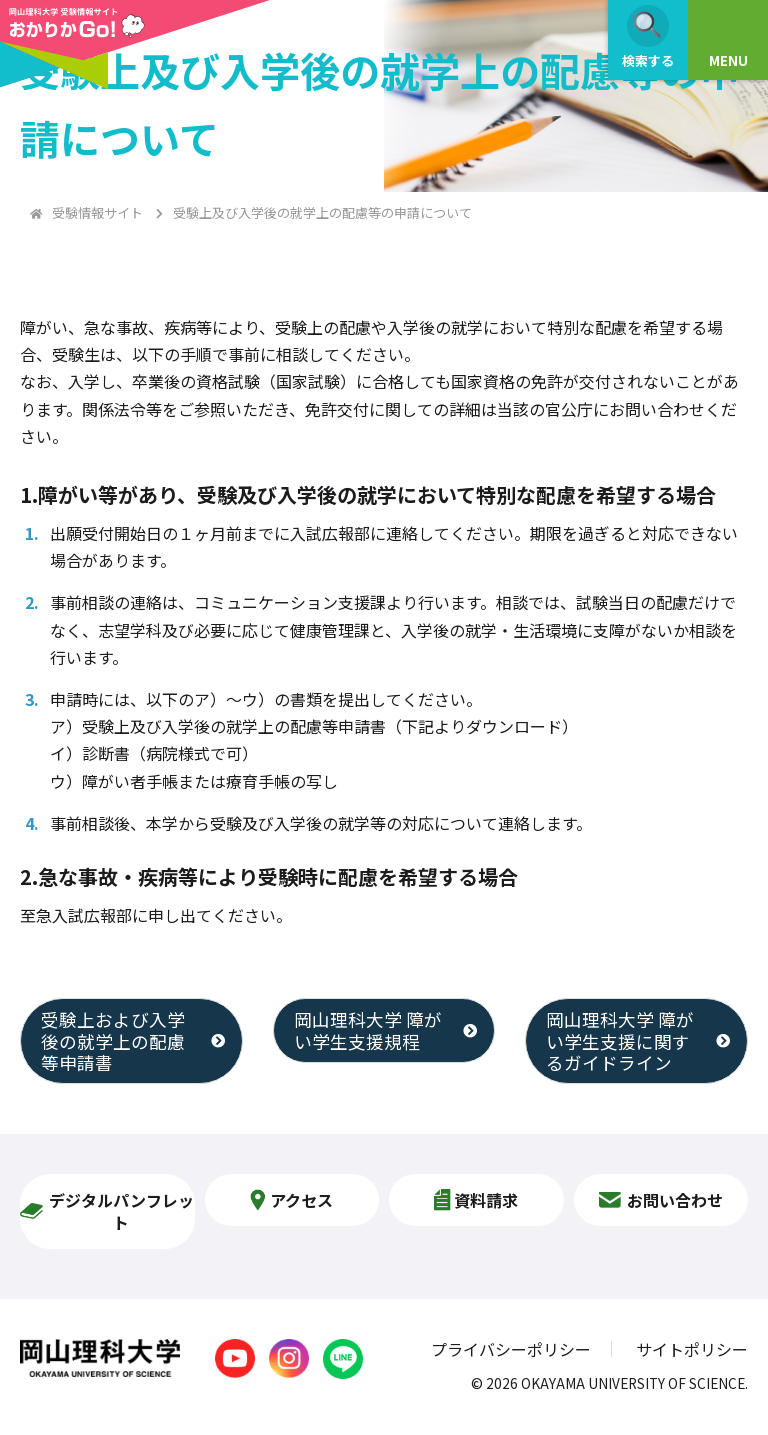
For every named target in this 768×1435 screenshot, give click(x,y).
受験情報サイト (97, 212)
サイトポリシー (692, 1349)
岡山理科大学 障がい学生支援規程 (368, 1030)
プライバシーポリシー (511, 1349)
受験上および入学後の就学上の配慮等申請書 (113, 1040)
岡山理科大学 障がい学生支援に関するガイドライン (620, 1040)
